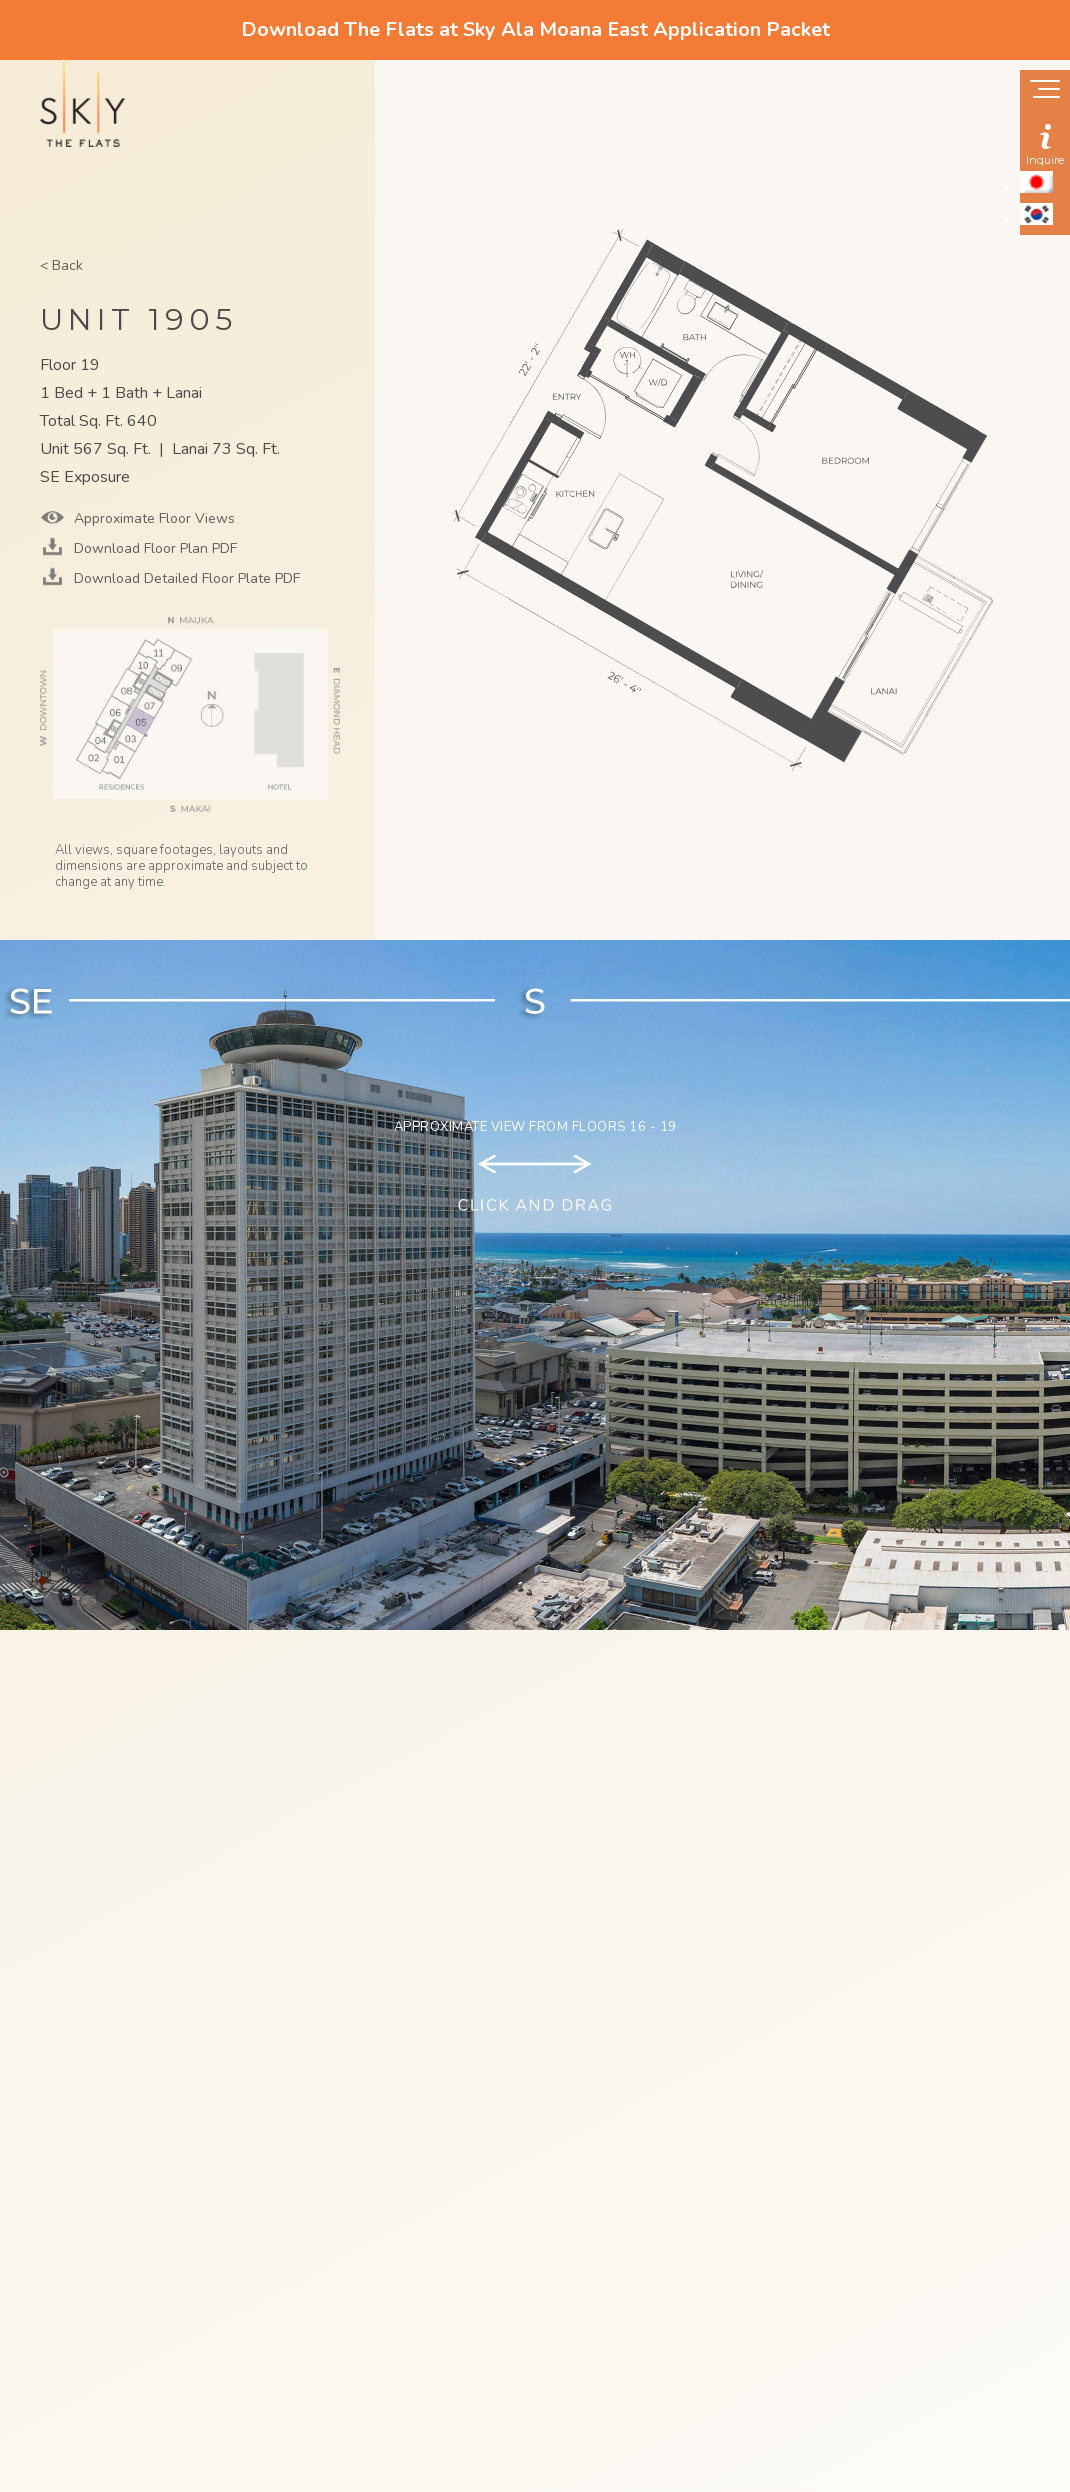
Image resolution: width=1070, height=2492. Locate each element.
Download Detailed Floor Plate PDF (185, 578)
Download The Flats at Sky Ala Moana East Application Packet (535, 29)
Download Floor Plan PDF (153, 548)
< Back (61, 265)
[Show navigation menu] (1045, 91)
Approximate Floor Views (152, 518)
